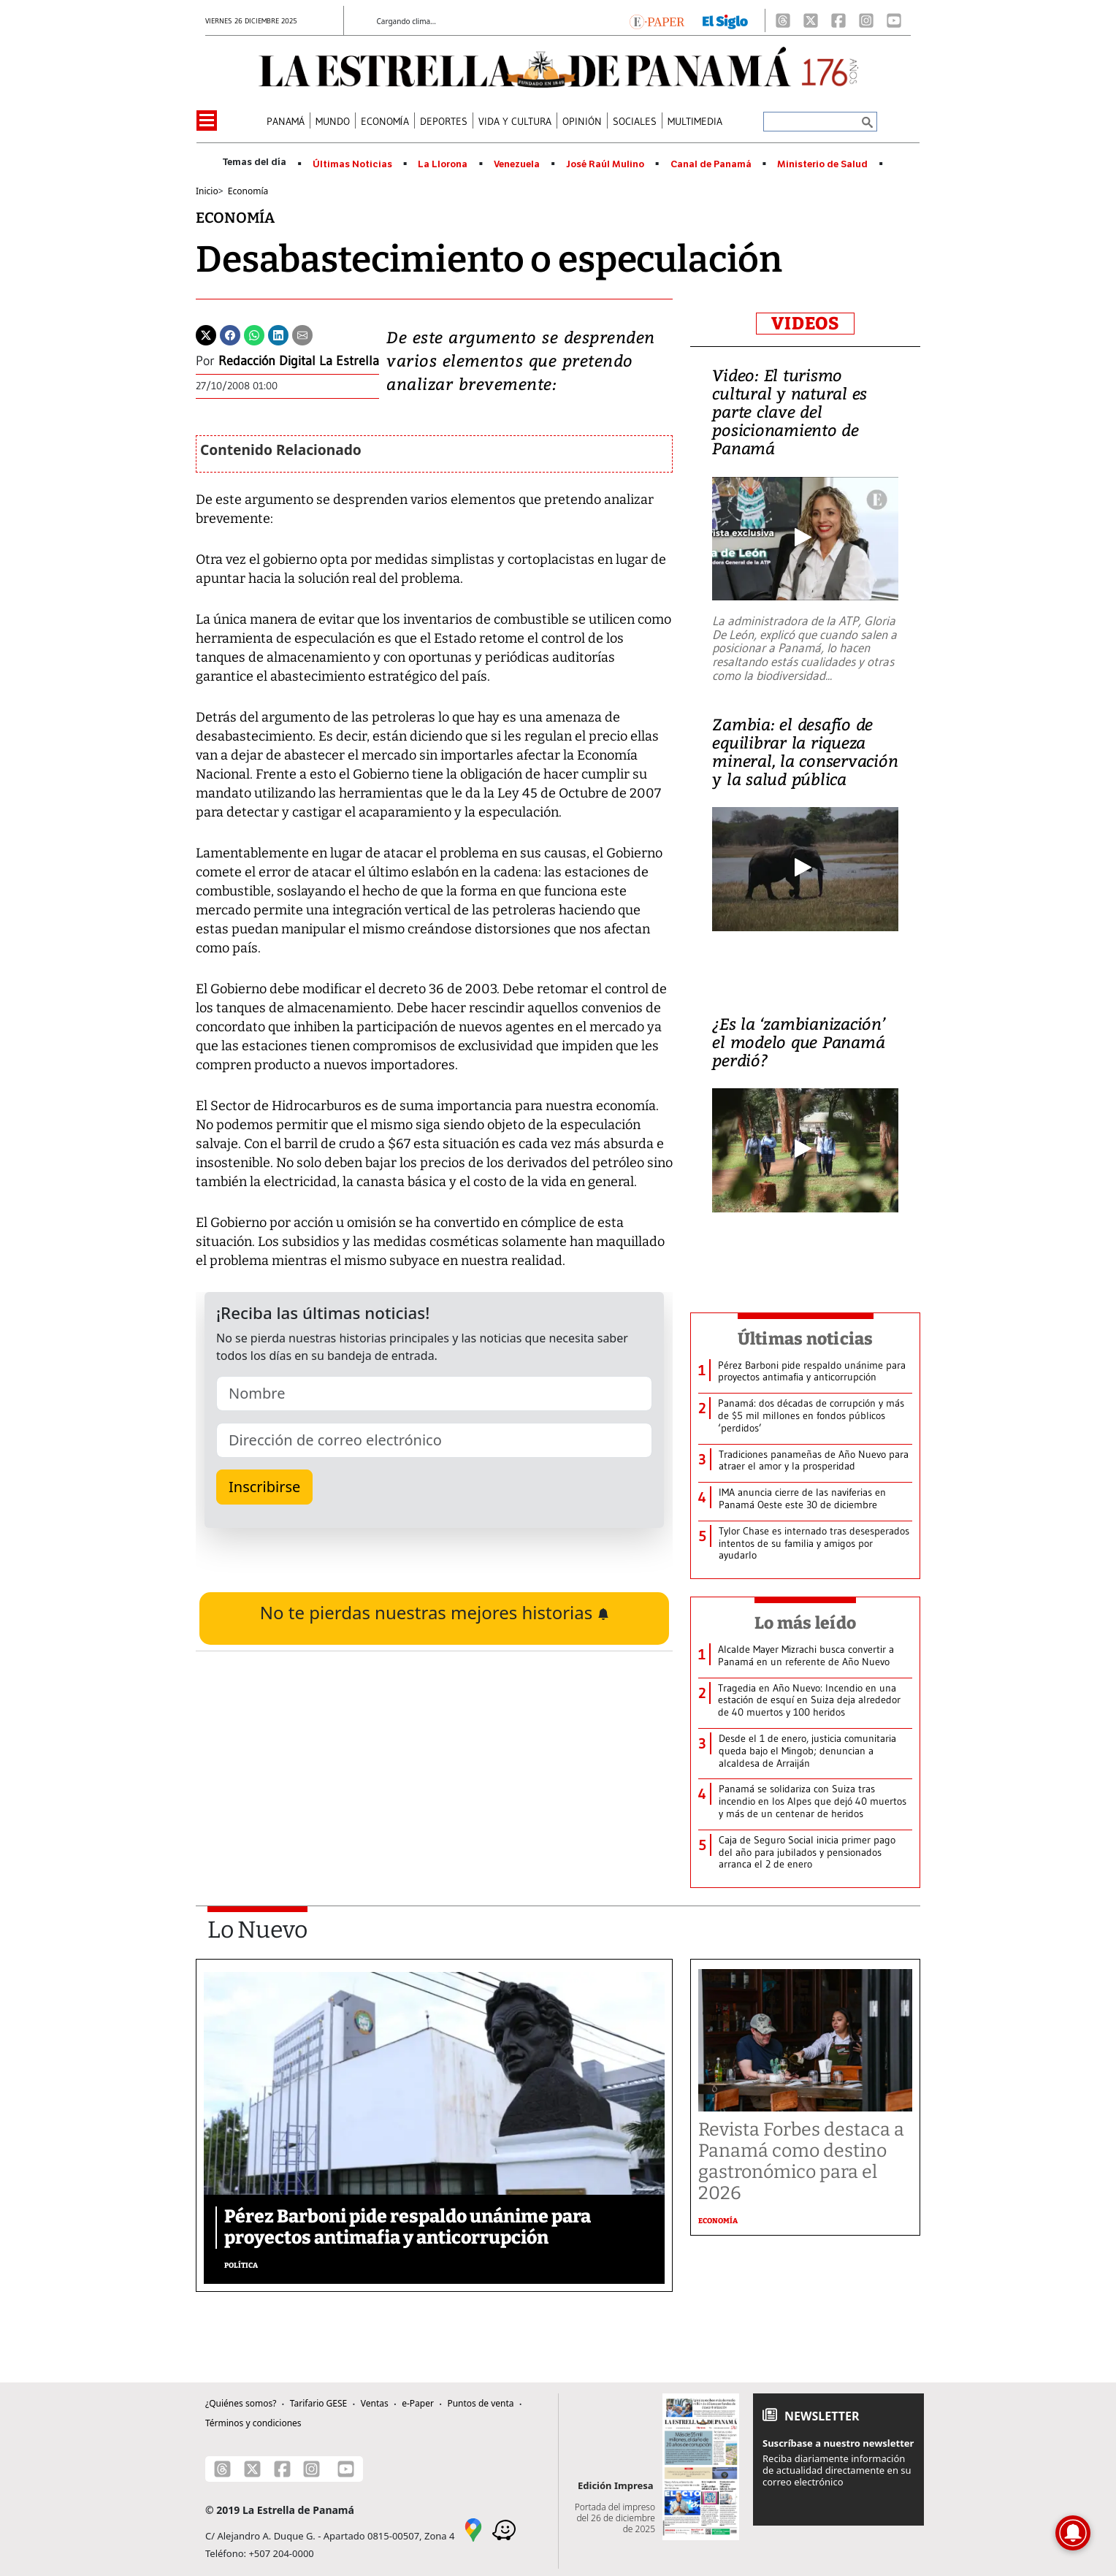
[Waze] (504, 2529)
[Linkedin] (278, 334)
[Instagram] (866, 20)
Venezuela (517, 164)
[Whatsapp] (254, 334)
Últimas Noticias (352, 164)
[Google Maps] (473, 2529)
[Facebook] (838, 20)
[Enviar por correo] (302, 334)
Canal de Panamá (711, 164)
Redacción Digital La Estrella (298, 361)
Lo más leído (805, 1623)
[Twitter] (206, 334)
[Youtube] (894, 20)
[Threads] (783, 20)
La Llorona (442, 164)
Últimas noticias (806, 1339)
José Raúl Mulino (605, 164)
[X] (811, 20)
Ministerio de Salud (822, 164)
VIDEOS (805, 323)
